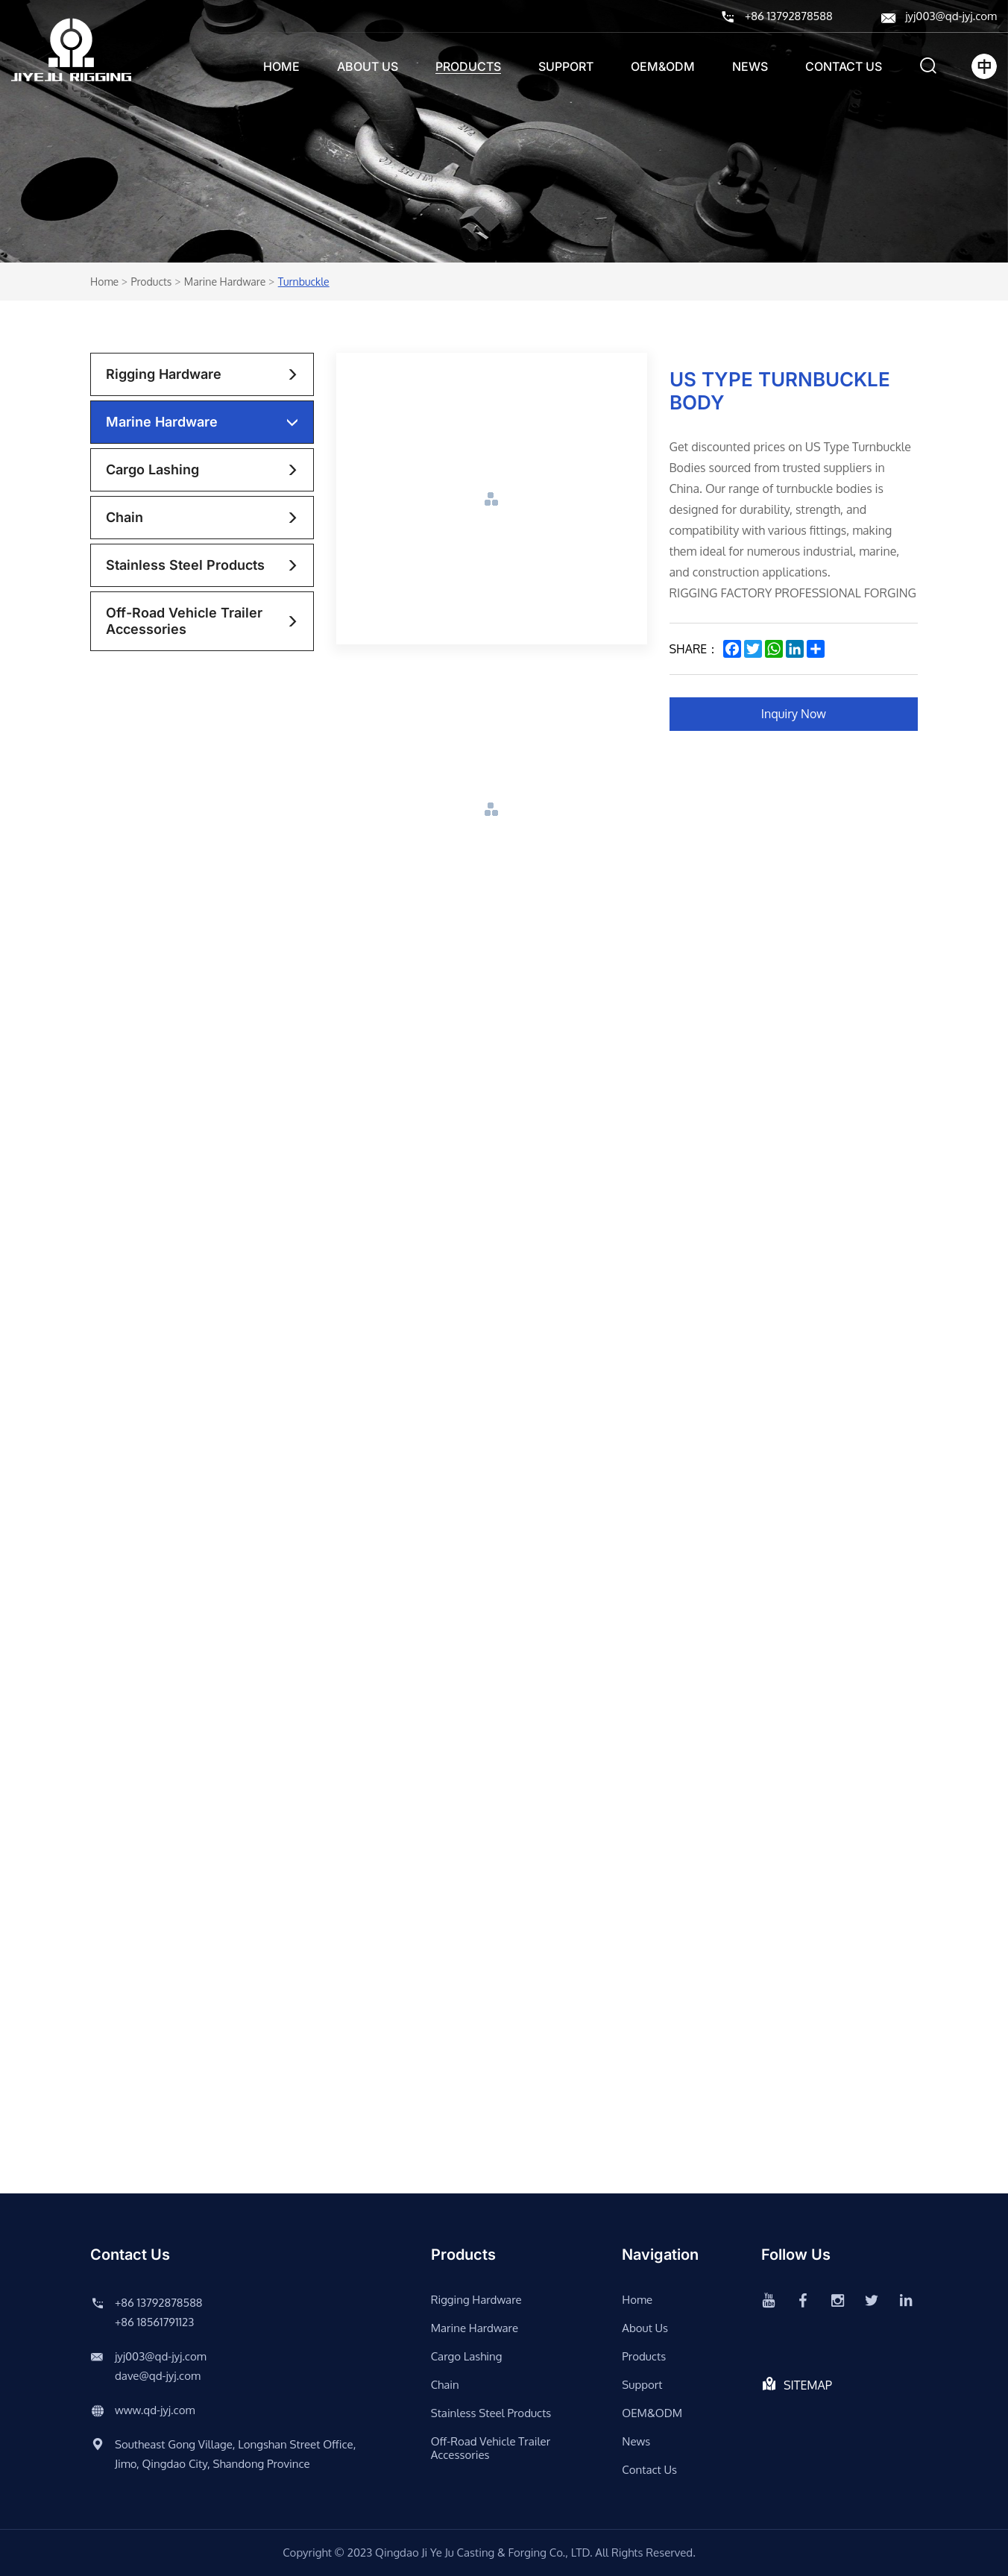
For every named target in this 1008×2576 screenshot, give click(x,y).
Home (281, 66)
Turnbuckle (304, 282)
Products (468, 66)
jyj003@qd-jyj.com (951, 16)
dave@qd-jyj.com (158, 2376)
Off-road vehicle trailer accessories (184, 621)
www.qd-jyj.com (155, 2410)
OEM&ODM (663, 66)
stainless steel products (185, 565)
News (750, 66)
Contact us (843, 66)
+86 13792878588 (788, 16)
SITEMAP (808, 2385)
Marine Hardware (225, 282)
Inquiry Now (793, 713)
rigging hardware (163, 374)
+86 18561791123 (154, 2322)
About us (367, 66)
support (565, 66)
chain (124, 517)
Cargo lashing (152, 469)
